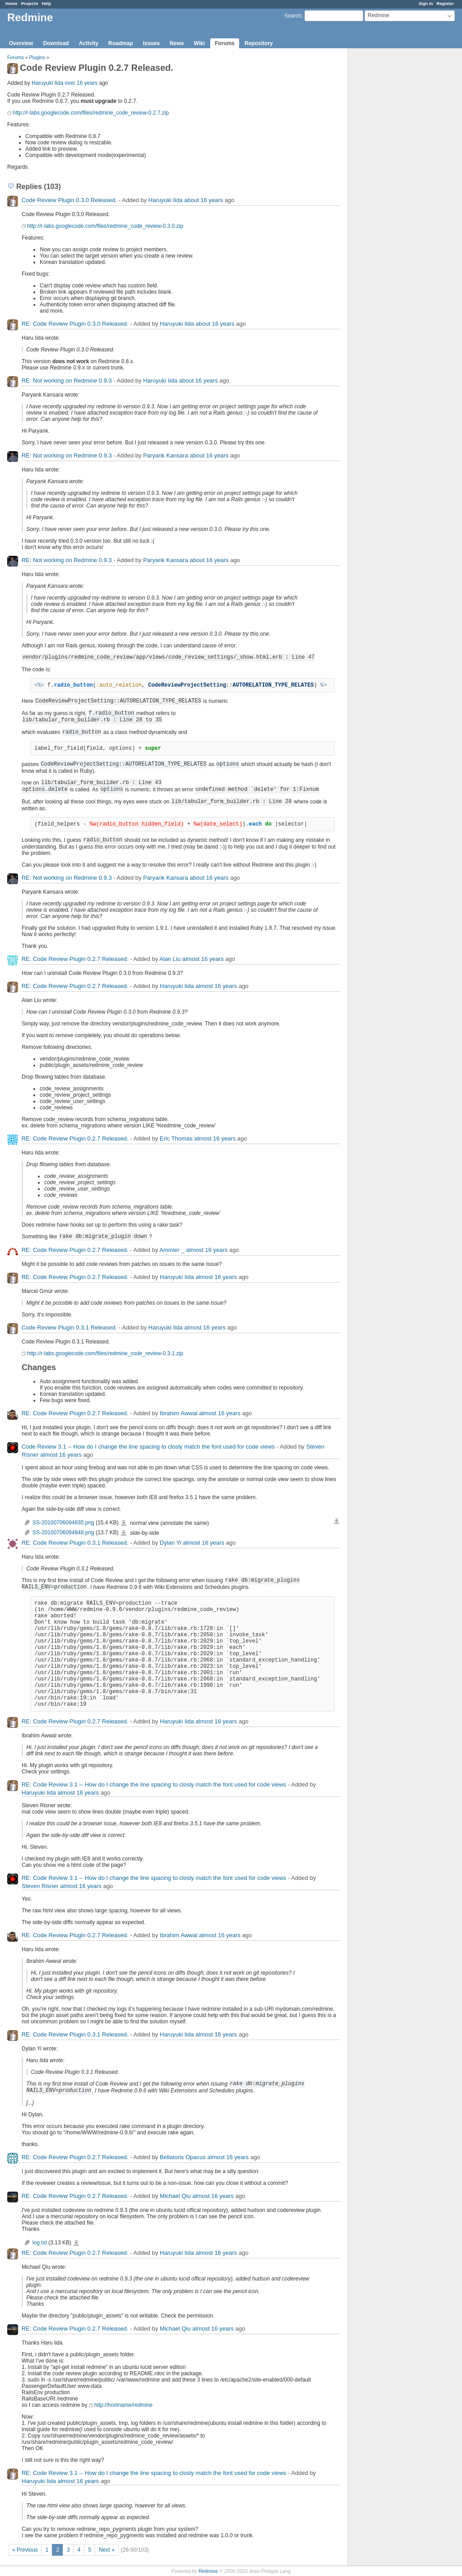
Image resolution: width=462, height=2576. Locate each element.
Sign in (426, 3)
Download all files (336, 1521)
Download (56, 43)
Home (11, 3)
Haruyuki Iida (47, 83)
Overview (21, 43)
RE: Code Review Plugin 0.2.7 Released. (75, 959)
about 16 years (203, 200)
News (177, 43)
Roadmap (120, 43)
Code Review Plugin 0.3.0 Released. (69, 200)
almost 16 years (203, 959)
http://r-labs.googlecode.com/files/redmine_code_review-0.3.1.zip (105, 1353)
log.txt (39, 2242)
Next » (107, 2550)
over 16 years (81, 83)
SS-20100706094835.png (63, 1522)
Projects (29, 3)
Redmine (208, 2571)
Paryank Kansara (165, 455)
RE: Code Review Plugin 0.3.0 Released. (75, 323)
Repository (259, 43)
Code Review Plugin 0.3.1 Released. (69, 1327)
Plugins (37, 57)
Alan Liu (169, 959)
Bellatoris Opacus (183, 2157)
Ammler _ (172, 1249)
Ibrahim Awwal (179, 1413)
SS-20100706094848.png (63, 1532)
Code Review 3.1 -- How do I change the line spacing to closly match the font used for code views (148, 1446)
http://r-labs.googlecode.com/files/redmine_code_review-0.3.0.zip (105, 226)
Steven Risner (40, 1886)
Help (46, 3)
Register (445, 3)
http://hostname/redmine (123, 2405)
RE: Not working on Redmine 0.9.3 (67, 380)
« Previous (25, 2550)
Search (292, 16)
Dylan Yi (170, 1542)
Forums (225, 43)
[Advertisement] (393, 190)
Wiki (199, 43)
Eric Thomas (176, 1138)
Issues (151, 43)
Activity (88, 43)
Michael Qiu (175, 2196)
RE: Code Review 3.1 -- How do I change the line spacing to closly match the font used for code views (154, 1784)
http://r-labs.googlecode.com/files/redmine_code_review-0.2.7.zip (91, 113)
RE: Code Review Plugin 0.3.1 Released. (75, 1542)
